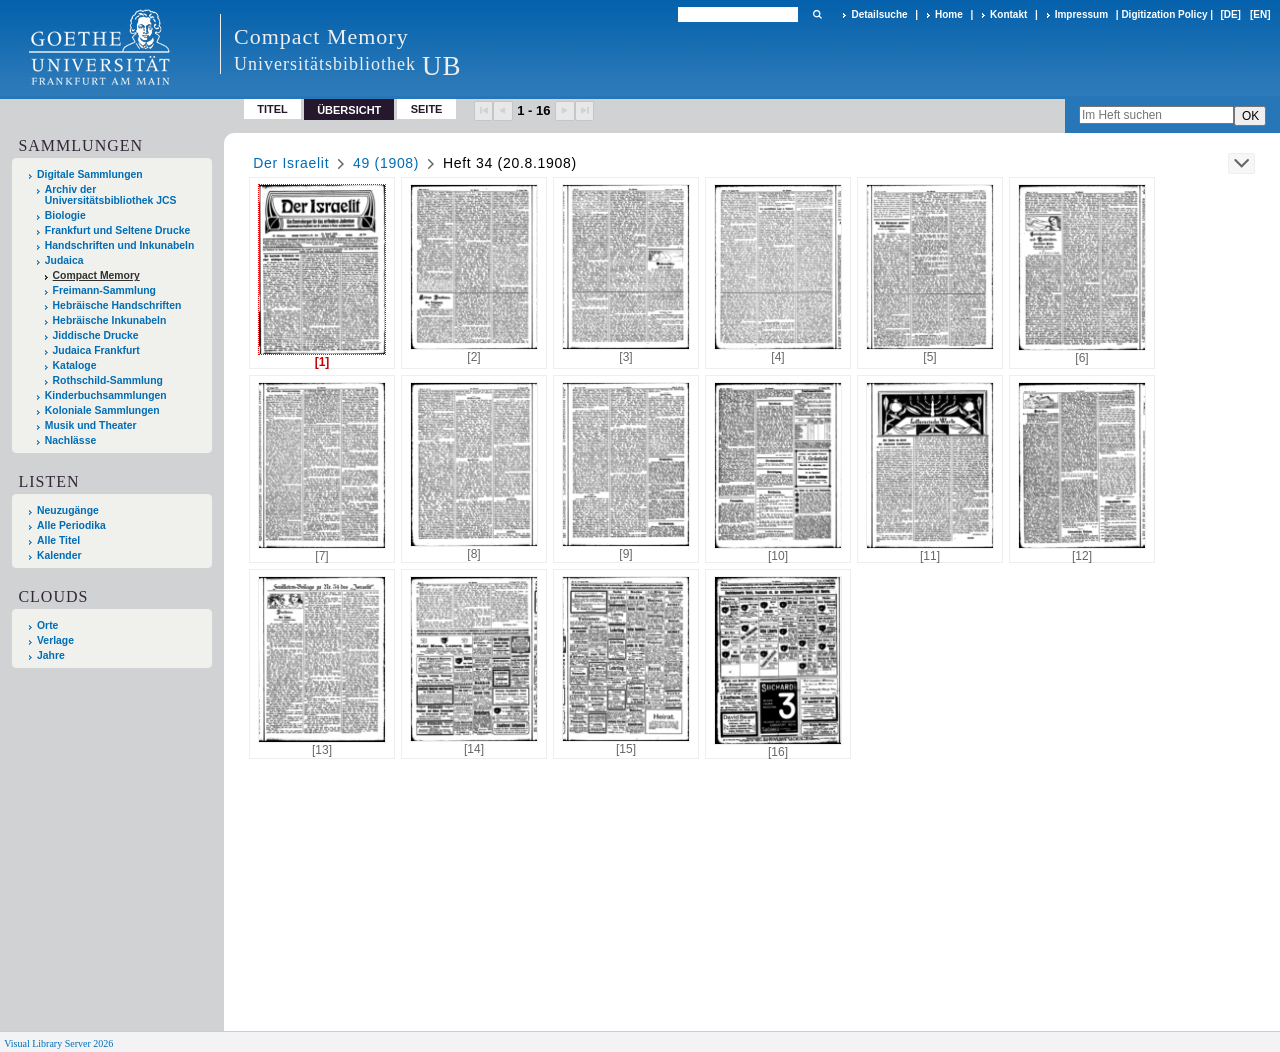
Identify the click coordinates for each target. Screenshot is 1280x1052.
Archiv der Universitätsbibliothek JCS (111, 195)
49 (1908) (386, 163)
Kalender (59, 555)
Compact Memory (96, 275)
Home (949, 14)
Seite (427, 109)
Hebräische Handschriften (117, 305)
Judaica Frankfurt (96, 350)
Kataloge (75, 365)
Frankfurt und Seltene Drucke (118, 230)
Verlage (55, 640)
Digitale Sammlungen (90, 174)
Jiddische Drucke (96, 335)
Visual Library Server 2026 (58, 1043)
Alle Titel (58, 540)
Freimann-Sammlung (104, 290)
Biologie (65, 215)
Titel (272, 109)
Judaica (64, 260)
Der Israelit (291, 163)
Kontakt (1008, 14)
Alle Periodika (71, 525)
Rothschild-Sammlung (108, 380)
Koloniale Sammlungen (102, 410)
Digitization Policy (1164, 14)
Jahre (51, 655)
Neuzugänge (68, 510)
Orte (47, 625)
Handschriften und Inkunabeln (120, 245)
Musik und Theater (91, 425)
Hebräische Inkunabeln (110, 320)
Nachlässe (70, 440)
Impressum (1081, 14)
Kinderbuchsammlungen (106, 395)
